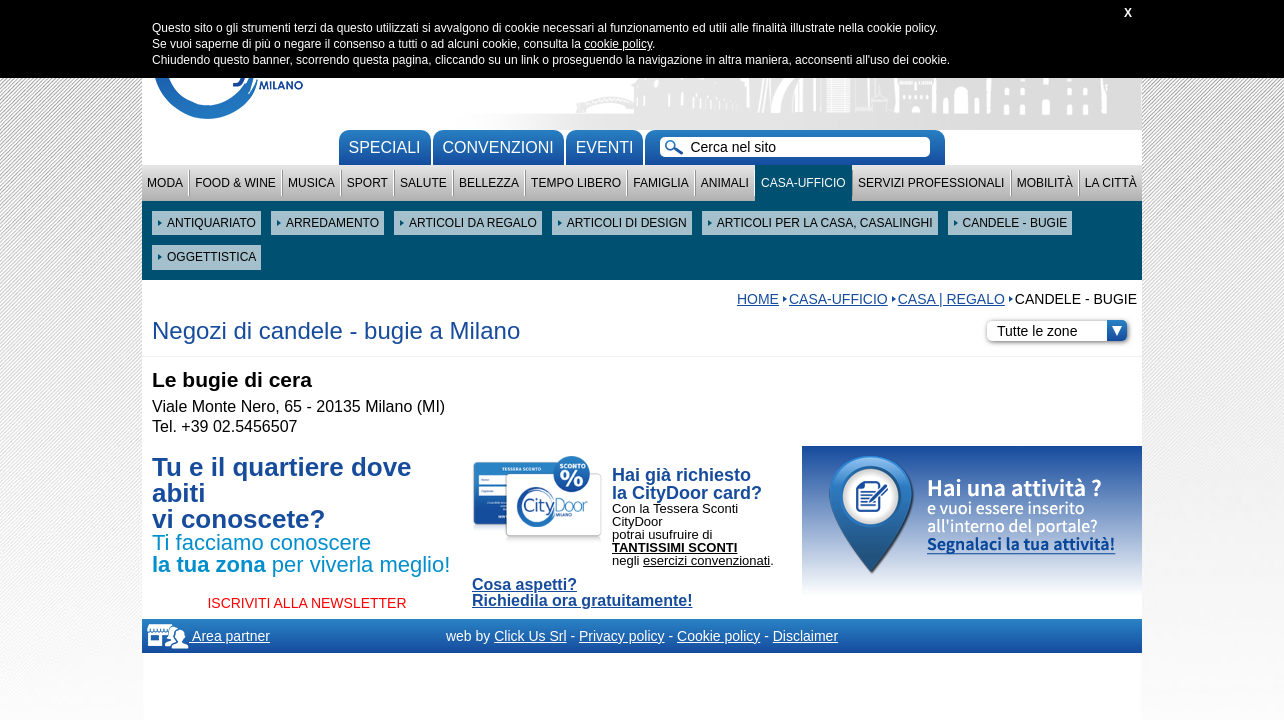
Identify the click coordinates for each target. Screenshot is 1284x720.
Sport (367, 183)
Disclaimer (805, 636)
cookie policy (618, 44)
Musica (311, 183)
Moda (165, 183)
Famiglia (660, 183)
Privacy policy (622, 636)
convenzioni (498, 147)
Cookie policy (718, 636)
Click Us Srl (530, 636)
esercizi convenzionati (706, 560)
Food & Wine (235, 183)
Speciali (385, 147)
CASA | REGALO (951, 299)
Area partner (208, 636)
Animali (725, 183)
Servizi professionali (931, 183)
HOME (758, 299)
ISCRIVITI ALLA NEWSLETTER (306, 603)
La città (1111, 183)
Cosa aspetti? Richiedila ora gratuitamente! (582, 593)
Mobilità (1045, 183)
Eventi (605, 147)
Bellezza (489, 183)
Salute (423, 183)
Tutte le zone (1062, 331)
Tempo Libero (576, 183)
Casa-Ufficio (803, 183)
